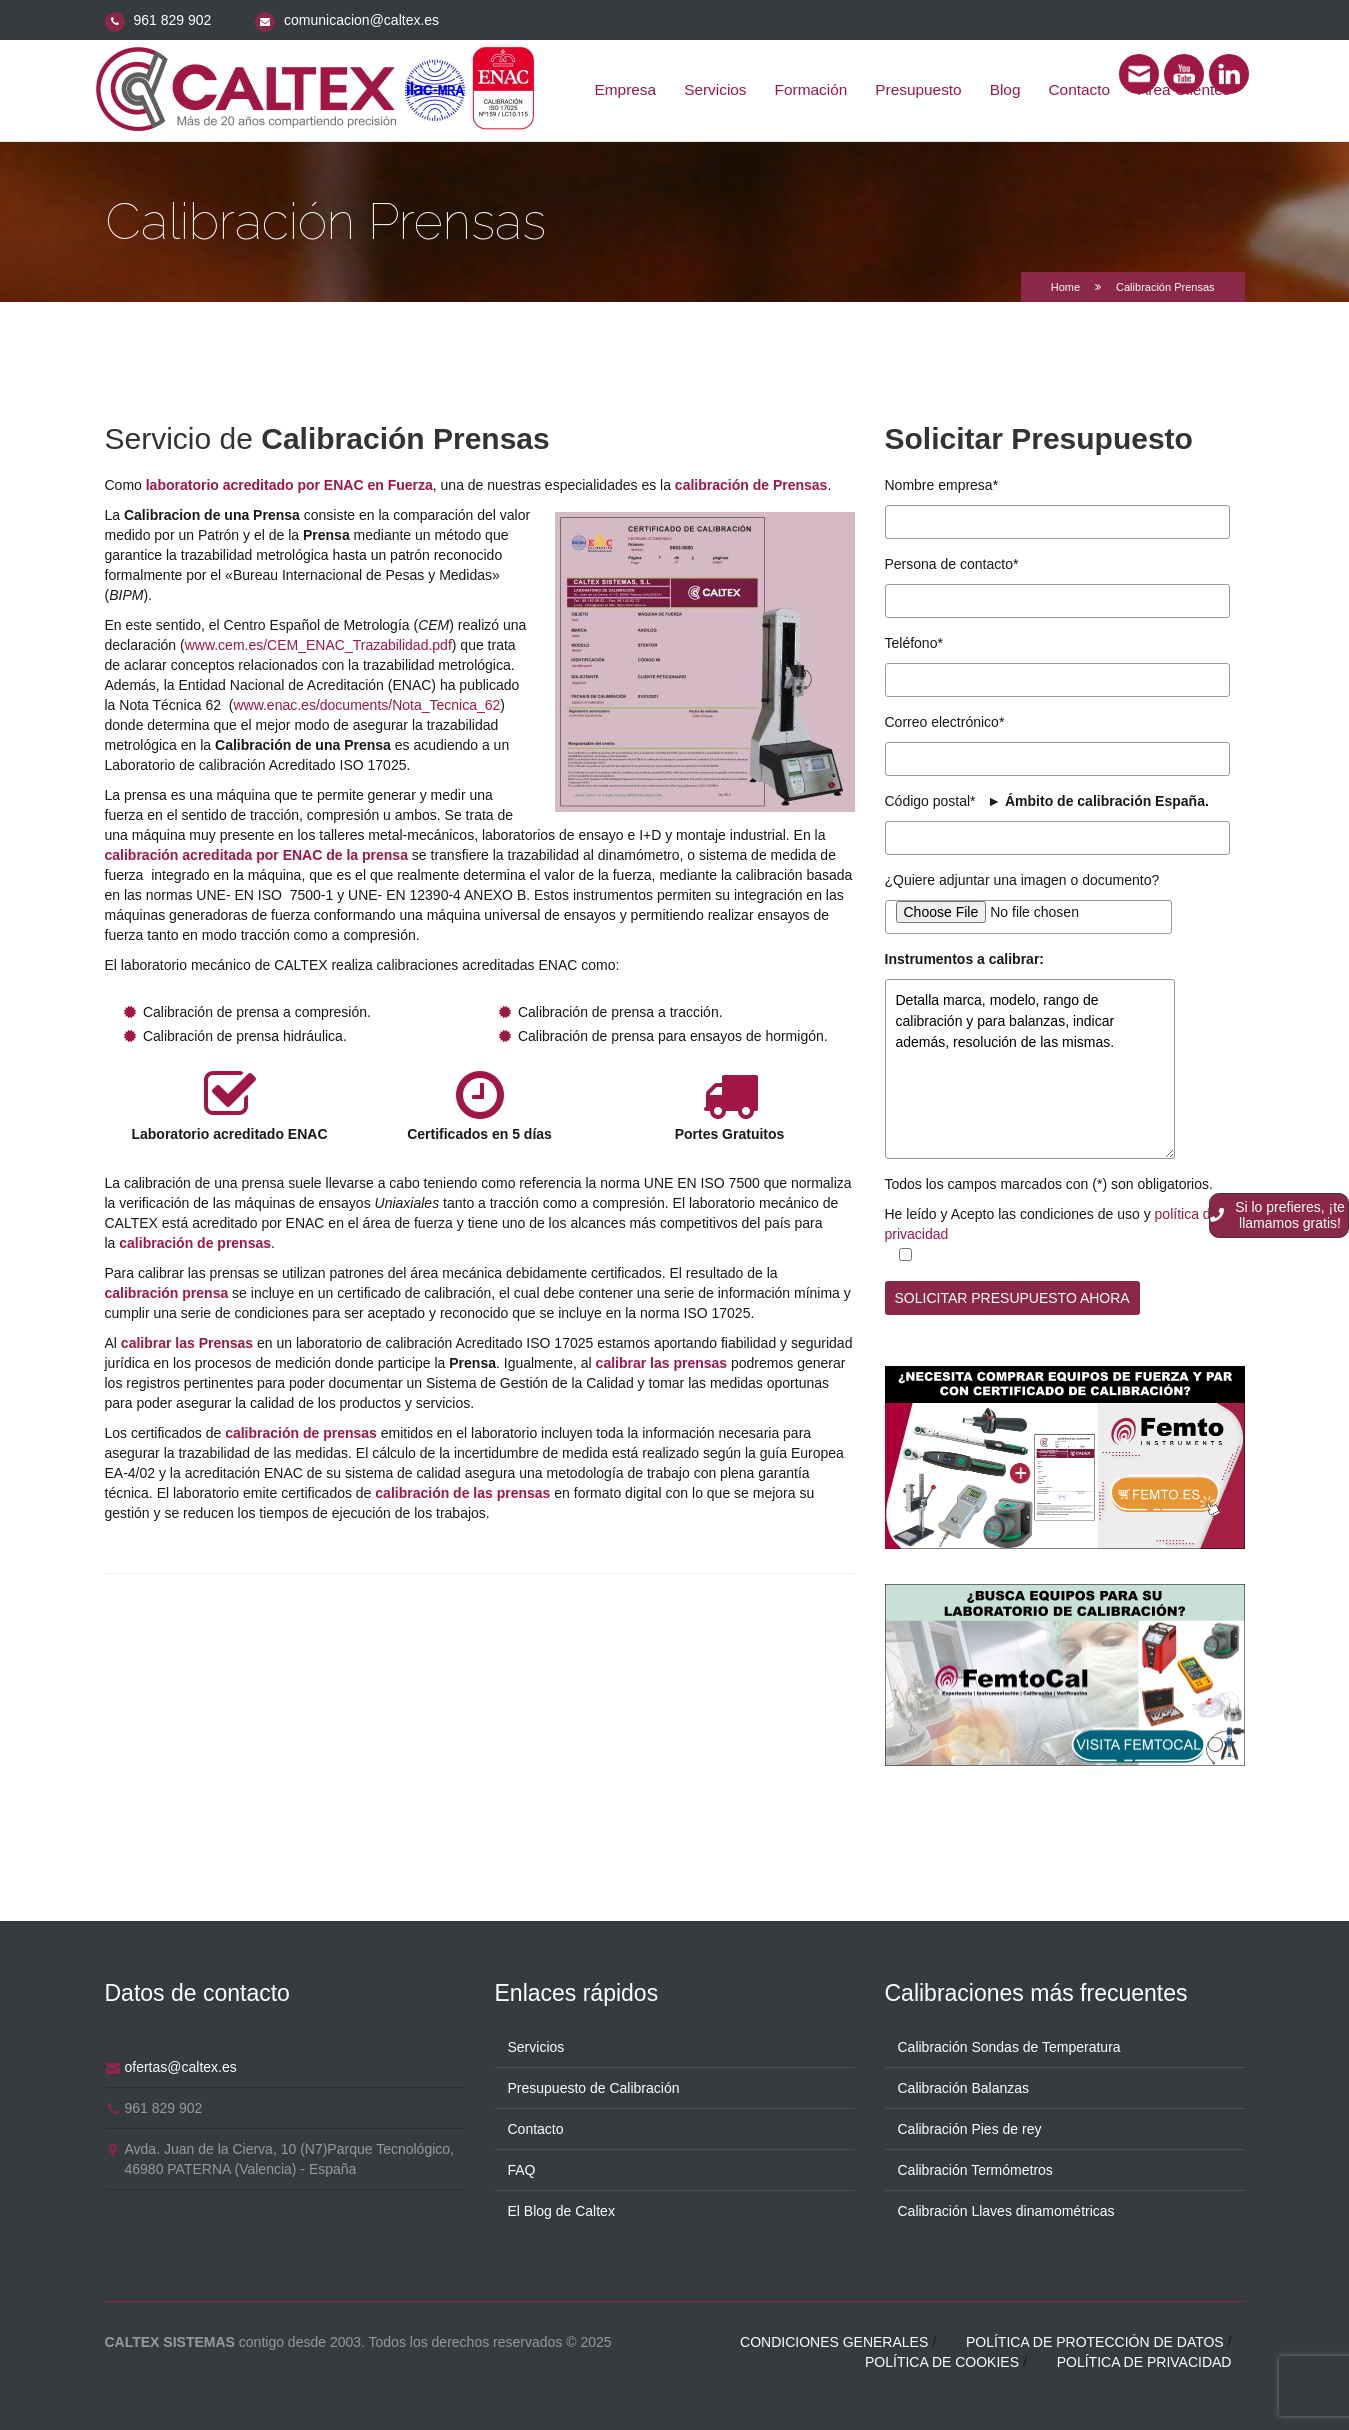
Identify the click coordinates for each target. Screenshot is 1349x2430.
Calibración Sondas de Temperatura (1009, 2045)
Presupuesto (918, 89)
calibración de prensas (195, 1243)
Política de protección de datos (1095, 2340)
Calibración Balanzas (964, 2086)
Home (1065, 287)
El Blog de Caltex (561, 2209)
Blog (1005, 89)
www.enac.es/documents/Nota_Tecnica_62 (366, 705)
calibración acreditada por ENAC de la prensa (256, 855)
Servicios (715, 89)
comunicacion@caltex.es (361, 20)
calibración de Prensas (751, 485)
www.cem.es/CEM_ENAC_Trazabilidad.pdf (318, 645)
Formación (811, 89)
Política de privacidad (1144, 2360)
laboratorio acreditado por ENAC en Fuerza (289, 485)
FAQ (522, 2168)
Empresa (626, 89)
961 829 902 (172, 20)
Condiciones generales (834, 2340)
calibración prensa (167, 1293)
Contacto (1080, 89)
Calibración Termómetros (975, 2168)
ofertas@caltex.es (181, 2065)
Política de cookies (942, 2360)
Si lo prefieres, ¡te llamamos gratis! (1277, 1215)
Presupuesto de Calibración (594, 2086)
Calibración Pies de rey (970, 2127)
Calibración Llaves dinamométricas (1006, 2209)
